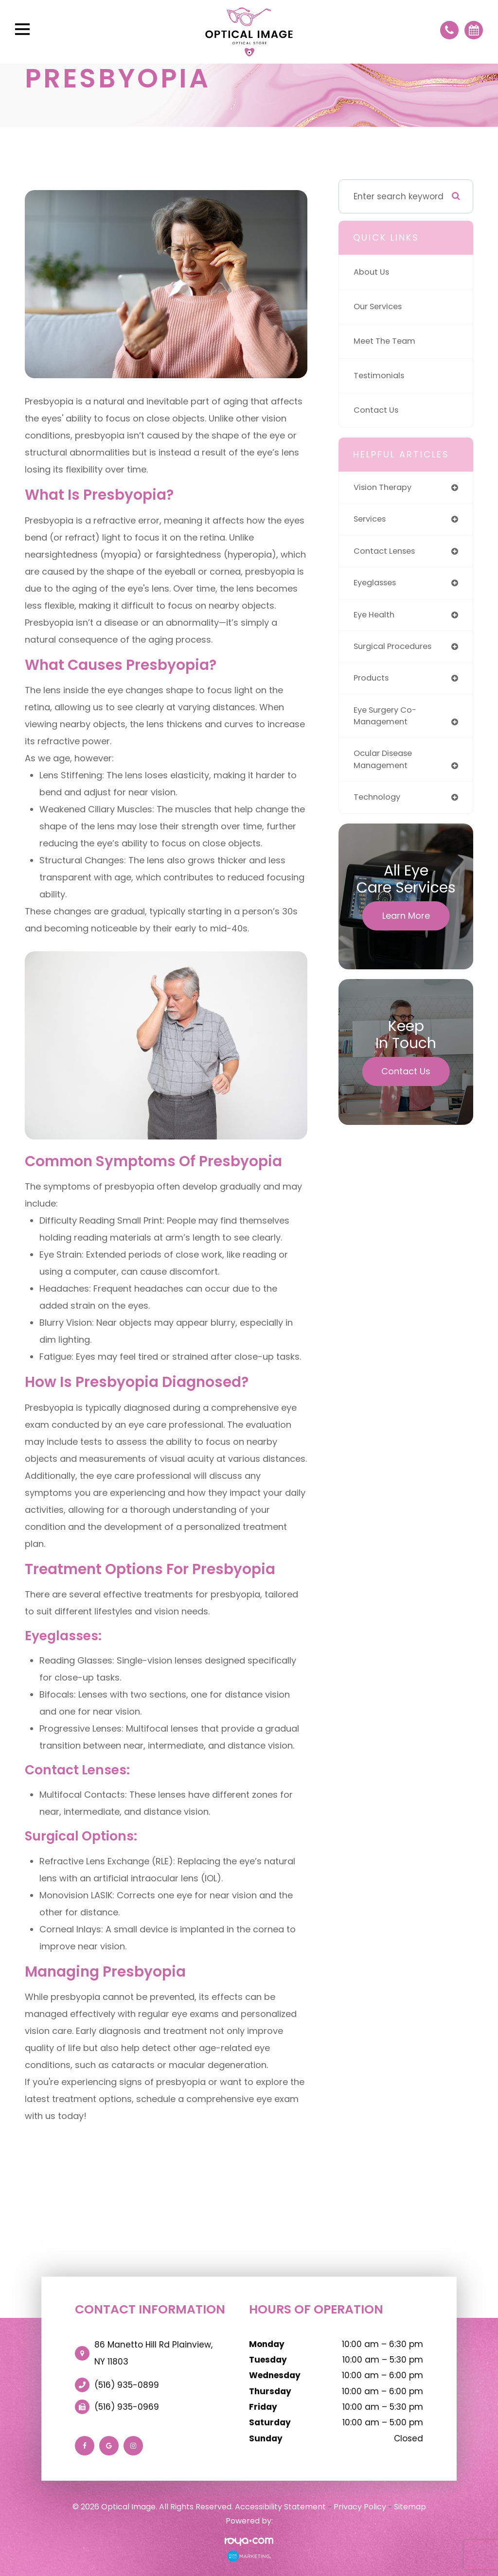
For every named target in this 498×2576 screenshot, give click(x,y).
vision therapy (384, 487)
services (371, 520)
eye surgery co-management (388, 721)
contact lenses (386, 552)
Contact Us (377, 410)
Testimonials (380, 376)
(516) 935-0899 (126, 2385)
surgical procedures (396, 649)
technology (378, 804)
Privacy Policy (360, 2506)
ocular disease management (385, 766)
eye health (376, 617)
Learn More (406, 923)
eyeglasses (377, 585)
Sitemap (410, 2506)
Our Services (380, 307)
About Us (372, 272)
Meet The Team (387, 341)
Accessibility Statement (280, 2506)
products (372, 682)
